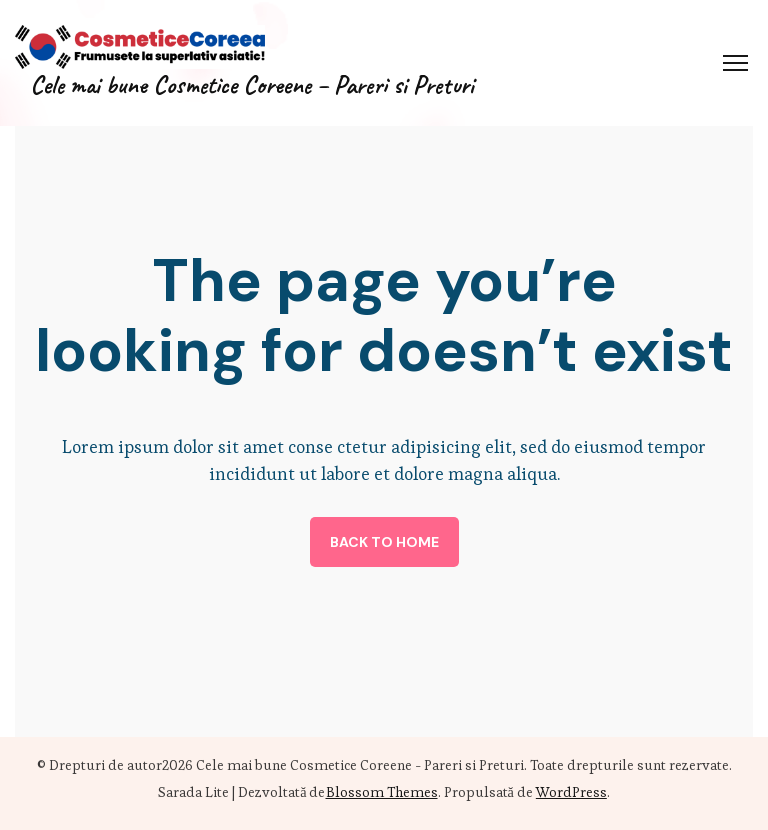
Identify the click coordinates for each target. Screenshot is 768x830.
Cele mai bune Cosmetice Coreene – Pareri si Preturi (252, 85)
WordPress (571, 792)
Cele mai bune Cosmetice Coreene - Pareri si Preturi (360, 765)
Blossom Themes (382, 792)
